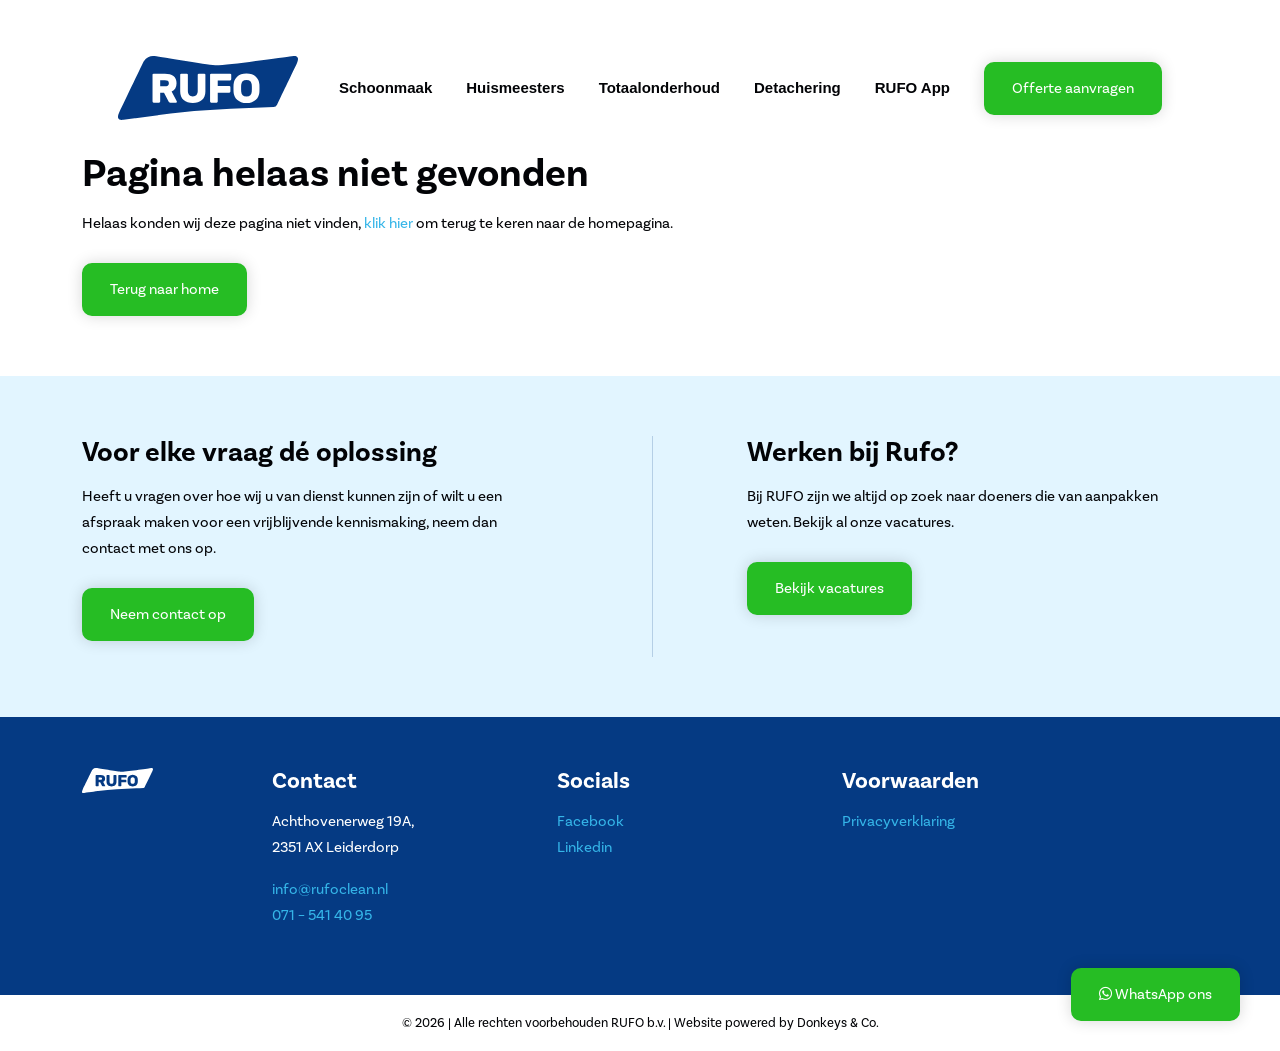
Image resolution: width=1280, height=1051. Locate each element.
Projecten (310, 18)
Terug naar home (164, 289)
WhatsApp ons (1155, 994)
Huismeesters (515, 87)
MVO (240, 18)
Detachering (797, 87)
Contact (571, 18)
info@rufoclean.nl (330, 889)
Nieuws (388, 18)
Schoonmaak (385, 87)
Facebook (590, 821)
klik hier (388, 223)
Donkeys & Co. (838, 1023)
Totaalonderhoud (659, 87)
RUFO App (912, 87)
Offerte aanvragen (1073, 88)
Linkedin (584, 847)
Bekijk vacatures (829, 588)
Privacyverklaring (898, 821)
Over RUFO (166, 18)
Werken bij (468, 18)
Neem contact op (168, 614)
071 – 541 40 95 (322, 915)
